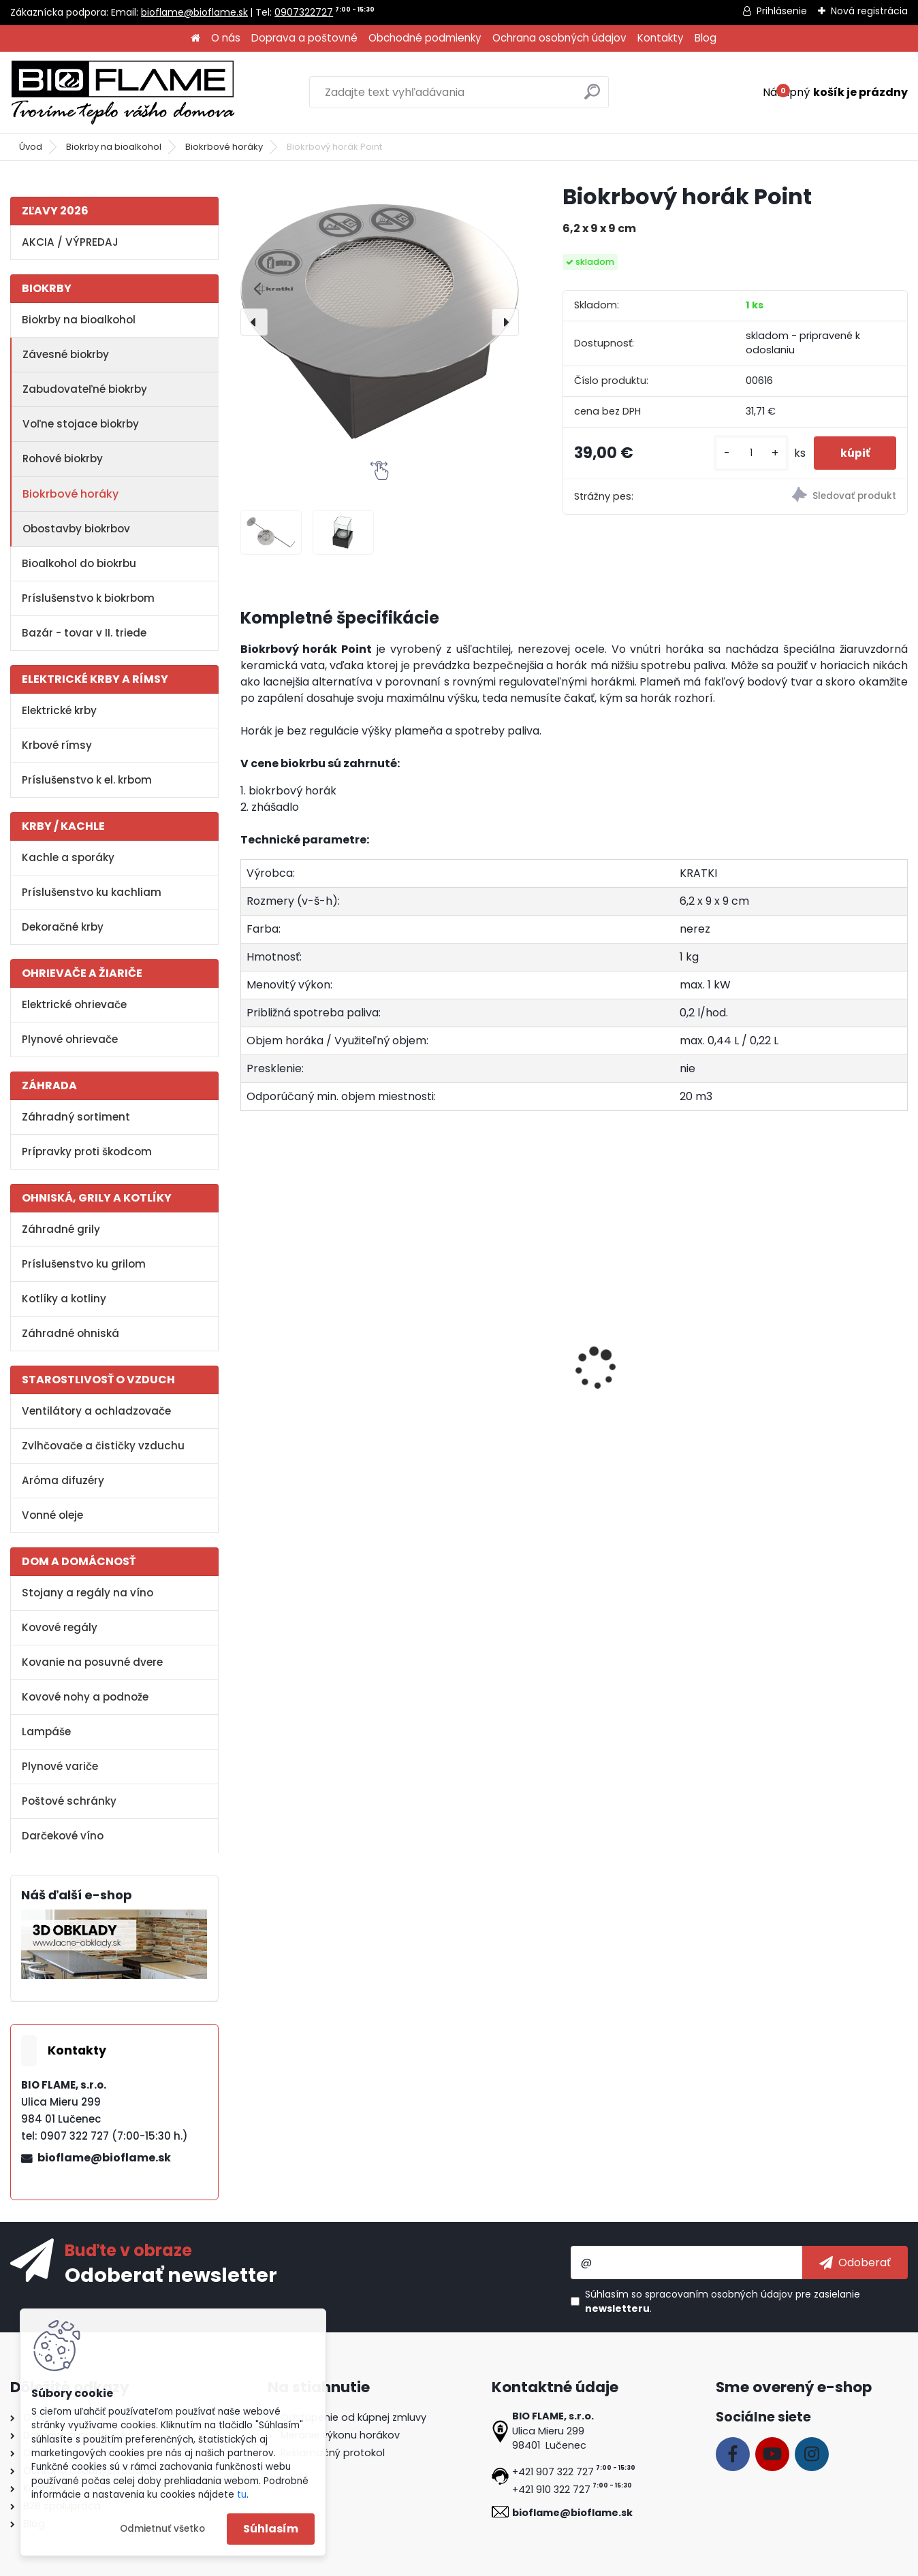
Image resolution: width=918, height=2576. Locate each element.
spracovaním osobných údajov (719, 2294)
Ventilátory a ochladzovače (96, 1411)
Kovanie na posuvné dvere (92, 1662)
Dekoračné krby (63, 927)
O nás (225, 38)
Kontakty (660, 38)
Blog (705, 38)
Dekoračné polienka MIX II (816, 1378)
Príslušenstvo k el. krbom (87, 780)
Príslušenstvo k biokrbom (88, 598)
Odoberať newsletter (171, 2274)
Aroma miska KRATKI (304, 1378)
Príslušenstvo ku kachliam (91, 892)
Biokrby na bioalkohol (113, 146)
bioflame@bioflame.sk (194, 12)
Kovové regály (59, 1627)
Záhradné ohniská (70, 1333)
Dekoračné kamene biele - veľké (652, 1384)
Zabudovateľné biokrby (84, 389)
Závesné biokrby (65, 354)
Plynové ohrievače (70, 1039)
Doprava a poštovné (304, 38)
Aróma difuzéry (63, 1480)
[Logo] (122, 93)
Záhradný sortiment (76, 1117)
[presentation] (254, 322)
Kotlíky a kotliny (64, 1298)
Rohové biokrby (62, 458)
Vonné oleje (52, 1515)
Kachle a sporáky (68, 857)
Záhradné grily (61, 1229)
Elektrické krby (59, 710)
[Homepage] (195, 38)
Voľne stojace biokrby (80, 424)
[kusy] (749, 453)
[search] (592, 97)
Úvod (30, 146)
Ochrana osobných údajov (559, 38)
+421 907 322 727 (553, 2472)
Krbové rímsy (57, 745)
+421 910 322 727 (551, 2489)
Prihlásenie (782, 11)
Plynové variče (60, 1766)
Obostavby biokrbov (76, 528)
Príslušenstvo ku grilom (84, 1264)
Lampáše (46, 1731)
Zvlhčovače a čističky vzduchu (103, 1445)
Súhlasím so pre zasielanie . (722, 2301)
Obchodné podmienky (424, 38)
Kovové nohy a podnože (85, 1697)
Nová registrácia (869, 11)
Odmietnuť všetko (162, 2528)
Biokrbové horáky (224, 146)
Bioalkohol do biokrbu (79, 563)
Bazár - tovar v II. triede (84, 633)
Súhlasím (270, 2529)
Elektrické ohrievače (74, 1004)
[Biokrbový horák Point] (379, 321)
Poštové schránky (69, 1801)
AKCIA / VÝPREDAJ (70, 242)
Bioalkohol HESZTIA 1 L (473, 1378)
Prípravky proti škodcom (87, 1151)
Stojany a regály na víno (87, 1592)
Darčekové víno (63, 1836)
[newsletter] (855, 2262)
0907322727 (303, 12)
